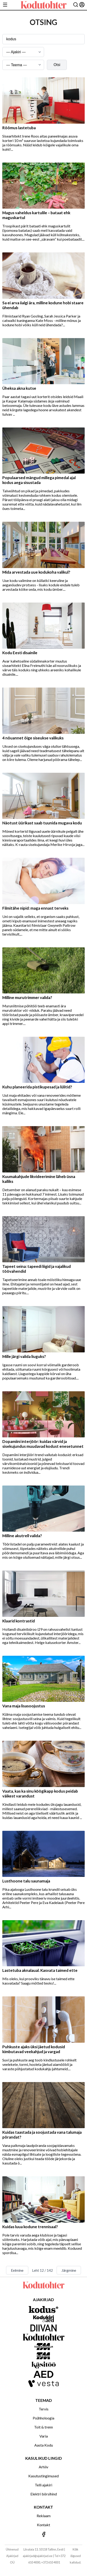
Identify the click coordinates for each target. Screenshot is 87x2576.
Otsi (57, 65)
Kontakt (43, 2525)
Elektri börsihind (43, 2494)
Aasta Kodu (43, 2445)
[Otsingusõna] (43, 39)
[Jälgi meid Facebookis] (43, 2535)
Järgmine (68, 2270)
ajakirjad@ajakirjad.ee (37, 2556)
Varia (43, 2436)
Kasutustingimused (43, 2476)
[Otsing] (75, 5)
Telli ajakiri (43, 2485)
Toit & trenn (43, 2427)
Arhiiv (43, 2467)
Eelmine (17, 2270)
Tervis (43, 2409)
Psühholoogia (43, 2418)
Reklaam (44, 2515)
